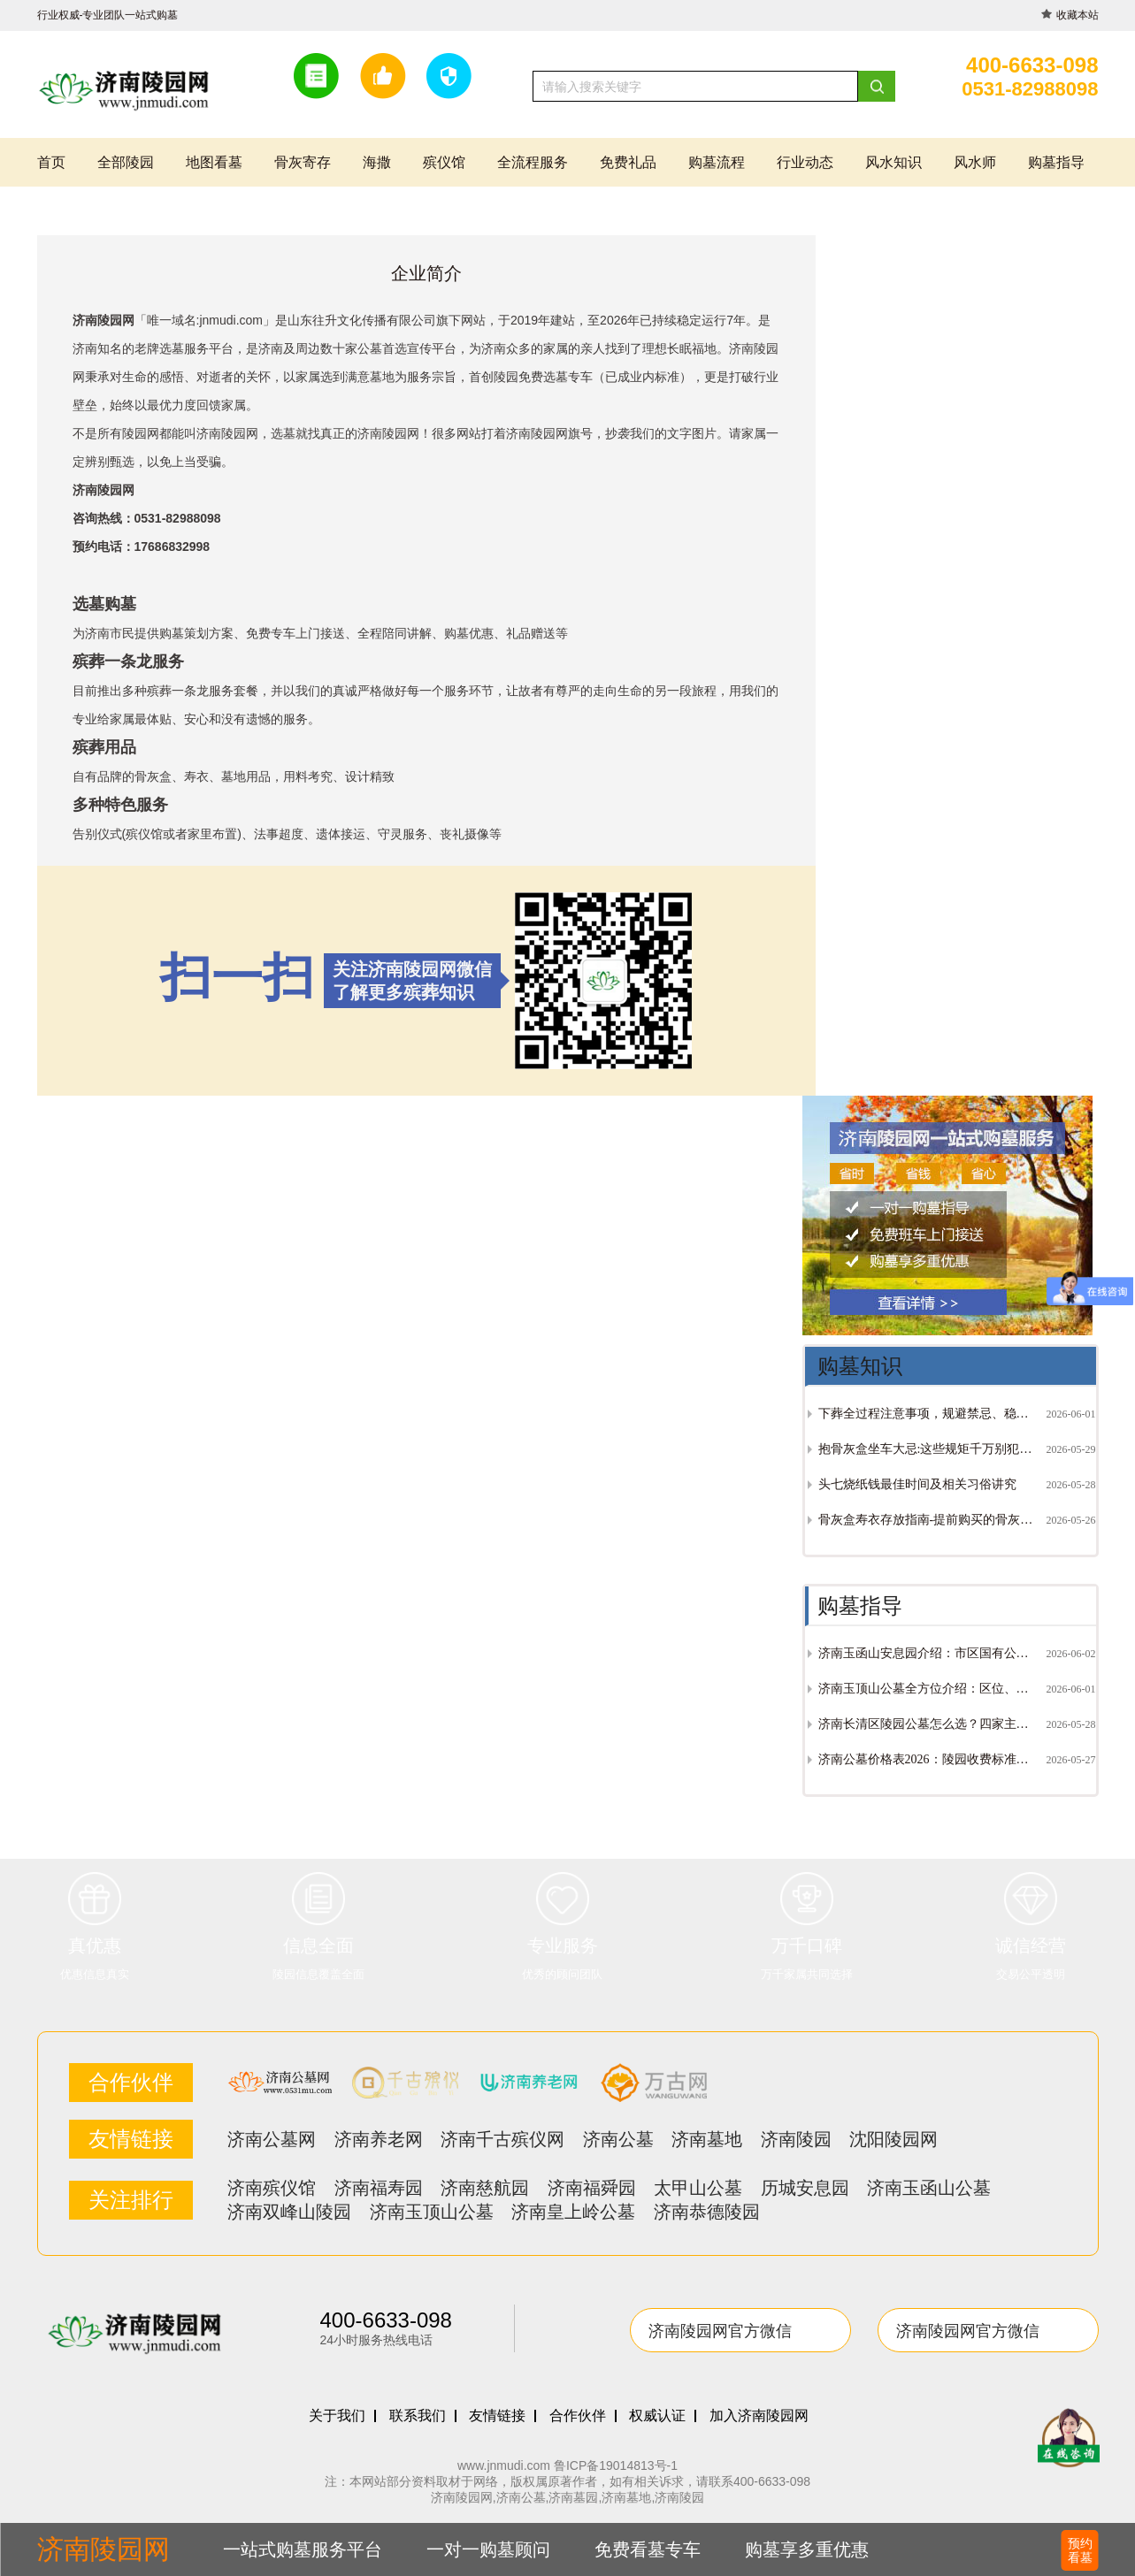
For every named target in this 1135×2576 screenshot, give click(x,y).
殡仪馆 (444, 162)
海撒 (377, 162)
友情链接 (497, 2416)
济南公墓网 (271, 2139)
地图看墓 (214, 162)
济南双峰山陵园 (289, 2211)
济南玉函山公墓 (929, 2188)
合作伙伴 (577, 2416)
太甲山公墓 (698, 2188)
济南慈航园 (485, 2188)
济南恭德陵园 (707, 2211)
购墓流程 (716, 162)
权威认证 (657, 2416)
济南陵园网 (388, 433)
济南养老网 (378, 2139)
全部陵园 (125, 162)
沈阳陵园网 (893, 2139)
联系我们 (417, 2416)
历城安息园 (805, 2188)
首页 (51, 162)
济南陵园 (796, 2139)
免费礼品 (628, 162)
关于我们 (337, 2416)
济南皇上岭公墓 (573, 2211)
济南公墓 (618, 2139)
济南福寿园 (378, 2188)
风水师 (975, 162)
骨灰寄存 (302, 162)
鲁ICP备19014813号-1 (616, 2465)
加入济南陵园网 (759, 2416)
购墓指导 (1056, 162)
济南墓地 (706, 2139)
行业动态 (805, 162)
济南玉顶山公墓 (432, 2211)
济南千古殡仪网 (502, 2139)
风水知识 (893, 162)
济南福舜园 (592, 2188)
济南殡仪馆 (271, 2188)
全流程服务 (532, 162)
